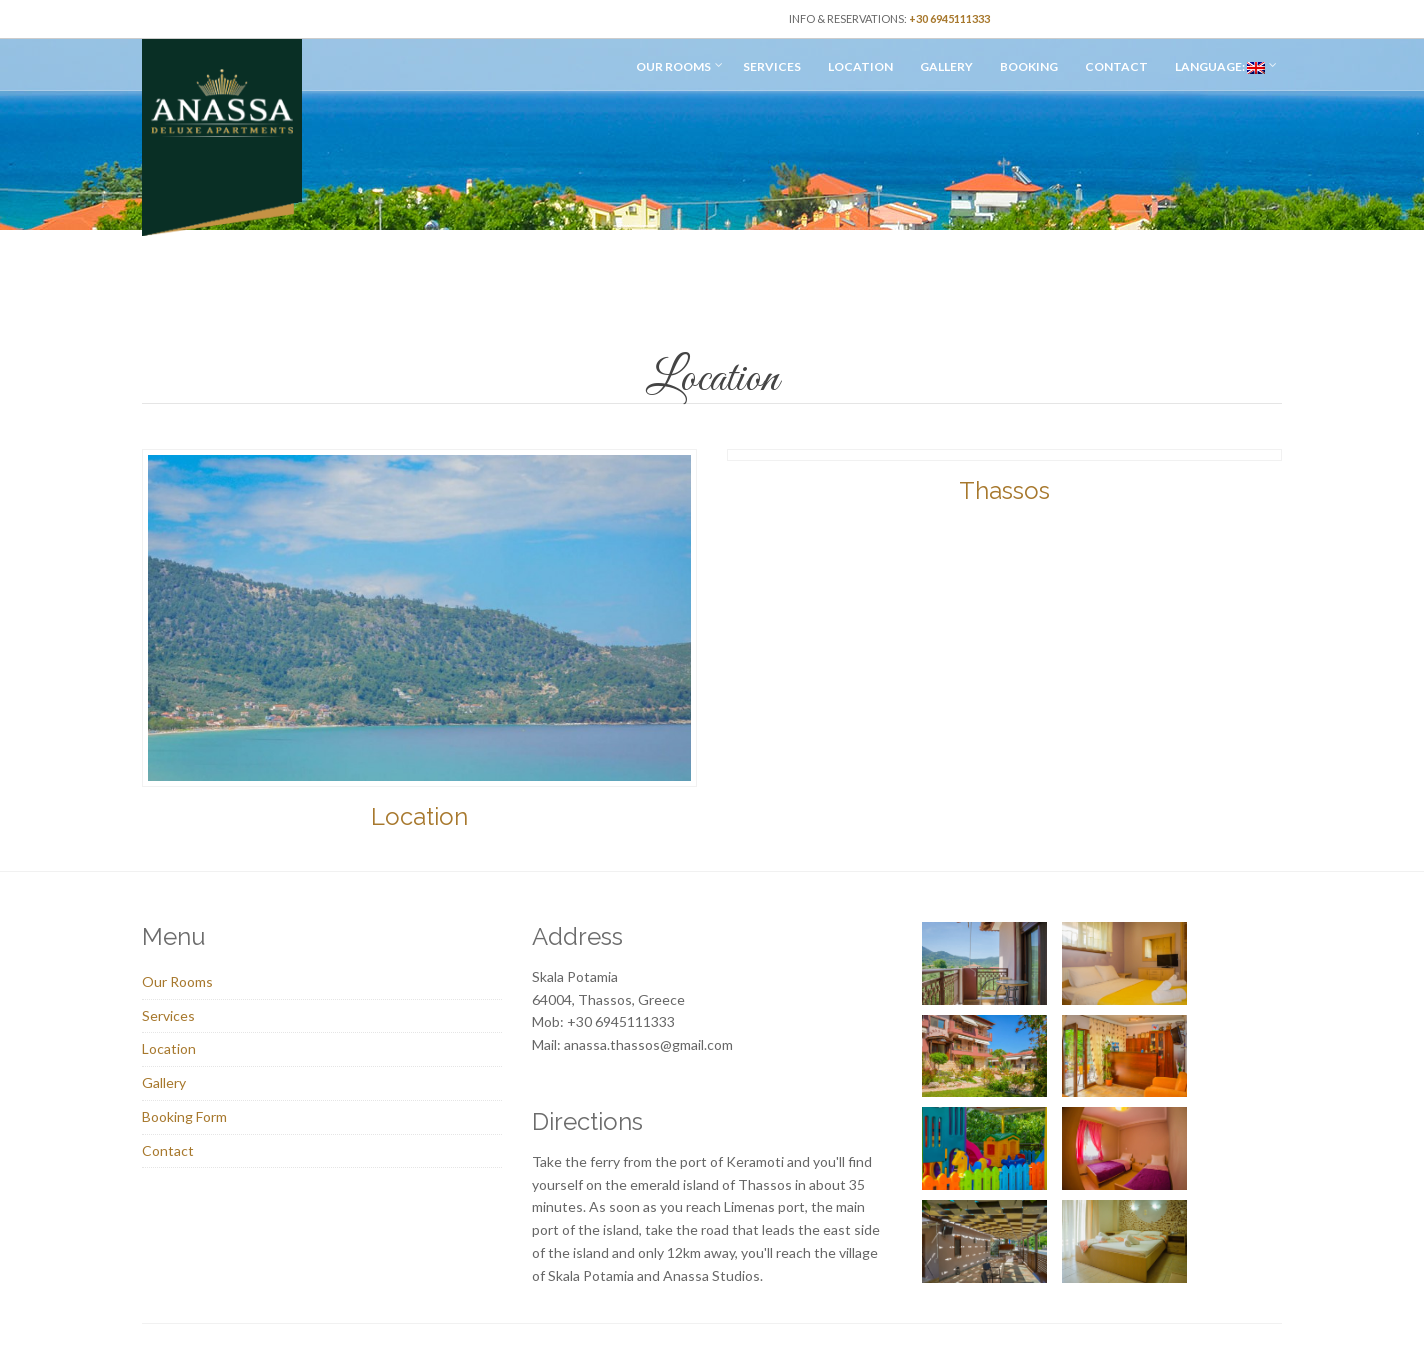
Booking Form (184, 1116)
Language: (1220, 66)
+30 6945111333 (949, 18)
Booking (1029, 66)
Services (772, 66)
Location (860, 66)
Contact (1116, 66)
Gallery (946, 66)
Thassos (1004, 490)
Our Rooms (673, 66)
